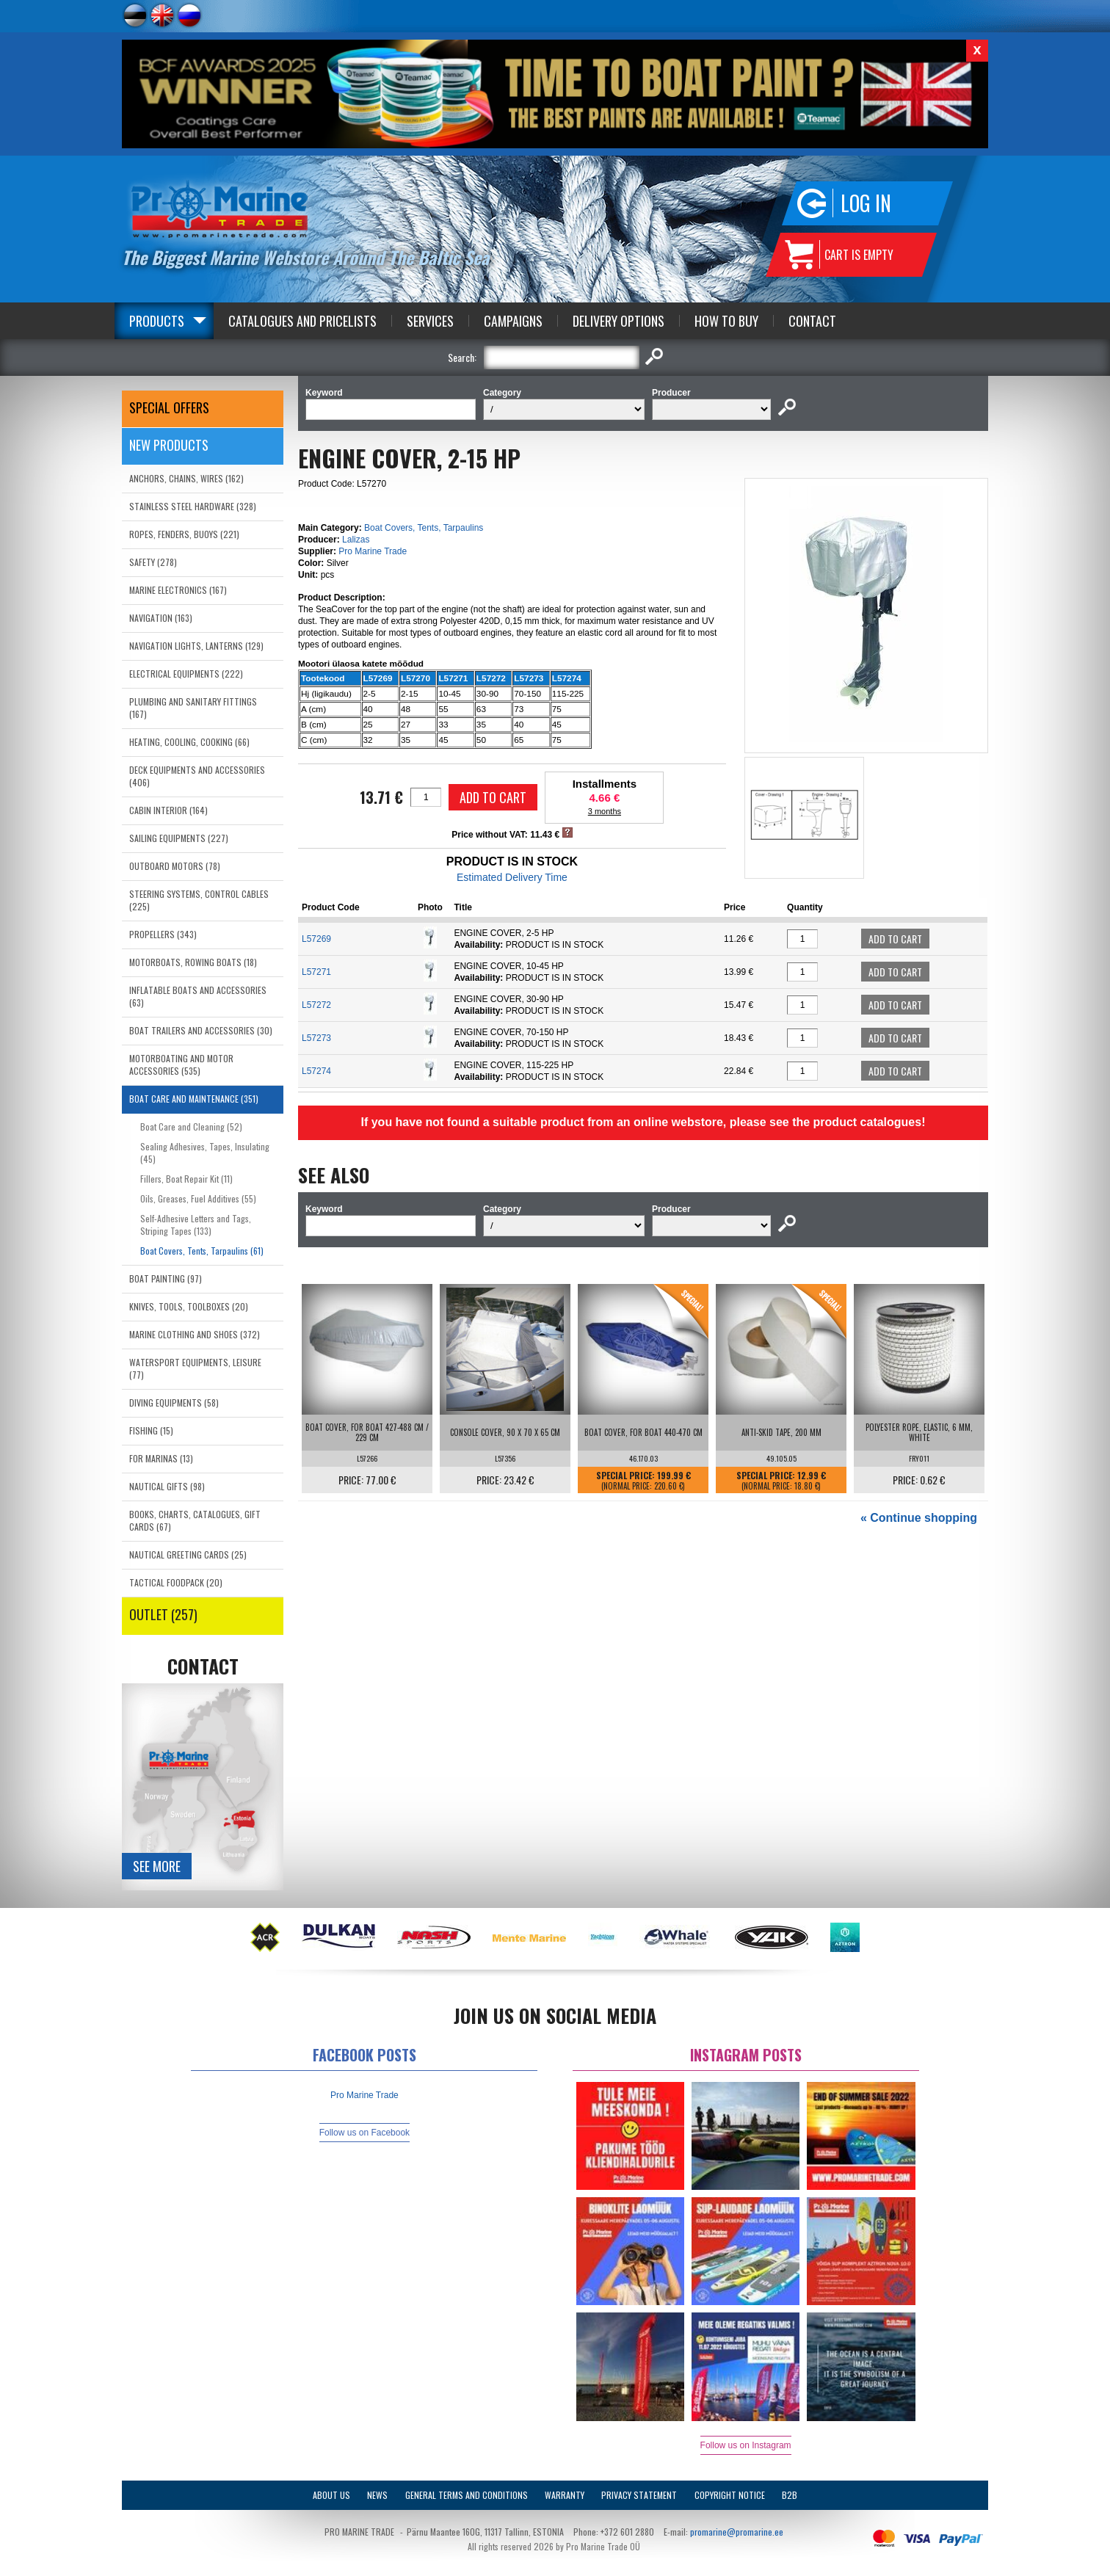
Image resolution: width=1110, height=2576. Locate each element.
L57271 (316, 972)
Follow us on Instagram (745, 2445)
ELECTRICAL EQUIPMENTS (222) (186, 673)
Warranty (564, 2495)
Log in (866, 203)
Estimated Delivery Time (512, 877)
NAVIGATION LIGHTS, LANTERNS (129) (196, 645)
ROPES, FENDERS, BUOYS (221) (184, 534)
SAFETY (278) (153, 562)
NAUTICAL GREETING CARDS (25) (188, 1554)
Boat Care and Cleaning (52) (191, 1126)
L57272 (316, 1005)
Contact (812, 321)
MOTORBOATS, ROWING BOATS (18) (193, 962)
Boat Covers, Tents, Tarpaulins (423, 528)
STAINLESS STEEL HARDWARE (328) (192, 506)
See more (157, 1866)
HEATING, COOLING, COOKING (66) (189, 742)
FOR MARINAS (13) (161, 1458)
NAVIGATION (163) (160, 618)
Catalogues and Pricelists (302, 321)
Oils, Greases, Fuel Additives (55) (198, 1198)
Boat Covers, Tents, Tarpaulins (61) (202, 1250)
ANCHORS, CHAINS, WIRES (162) (186, 478)
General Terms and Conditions (466, 2495)
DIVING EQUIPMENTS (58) (174, 1402)
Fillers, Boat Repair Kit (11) (186, 1178)
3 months (604, 811)
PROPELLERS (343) (163, 934)
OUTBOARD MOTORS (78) (174, 866)
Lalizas (355, 539)
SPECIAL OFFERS (169, 407)
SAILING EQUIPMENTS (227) (178, 838)
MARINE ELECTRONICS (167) (178, 590)
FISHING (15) (151, 1430)
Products (156, 320)
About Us (331, 2495)
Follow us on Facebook (364, 2132)
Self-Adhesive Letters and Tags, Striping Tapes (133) (195, 1224)
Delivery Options (618, 321)
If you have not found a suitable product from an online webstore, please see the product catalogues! (642, 1122)
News (377, 2495)
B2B (789, 2495)
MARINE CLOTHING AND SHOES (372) (194, 1334)
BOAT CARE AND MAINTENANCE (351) (193, 1098)
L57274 (316, 1071)
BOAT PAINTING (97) (165, 1278)
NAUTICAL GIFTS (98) (167, 1486)
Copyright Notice (729, 2495)
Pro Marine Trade (372, 551)
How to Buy (726, 321)
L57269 (316, 939)
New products (168, 444)
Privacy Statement (639, 2495)
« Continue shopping (918, 1518)
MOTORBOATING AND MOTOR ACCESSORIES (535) (181, 1064)
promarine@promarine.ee (736, 2531)
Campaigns (513, 321)
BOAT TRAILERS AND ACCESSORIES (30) (200, 1030)
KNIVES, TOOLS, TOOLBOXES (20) (188, 1306)
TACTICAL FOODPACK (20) (175, 1582)
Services (430, 321)
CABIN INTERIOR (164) (168, 810)
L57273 (316, 1038)
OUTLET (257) (163, 1614)
